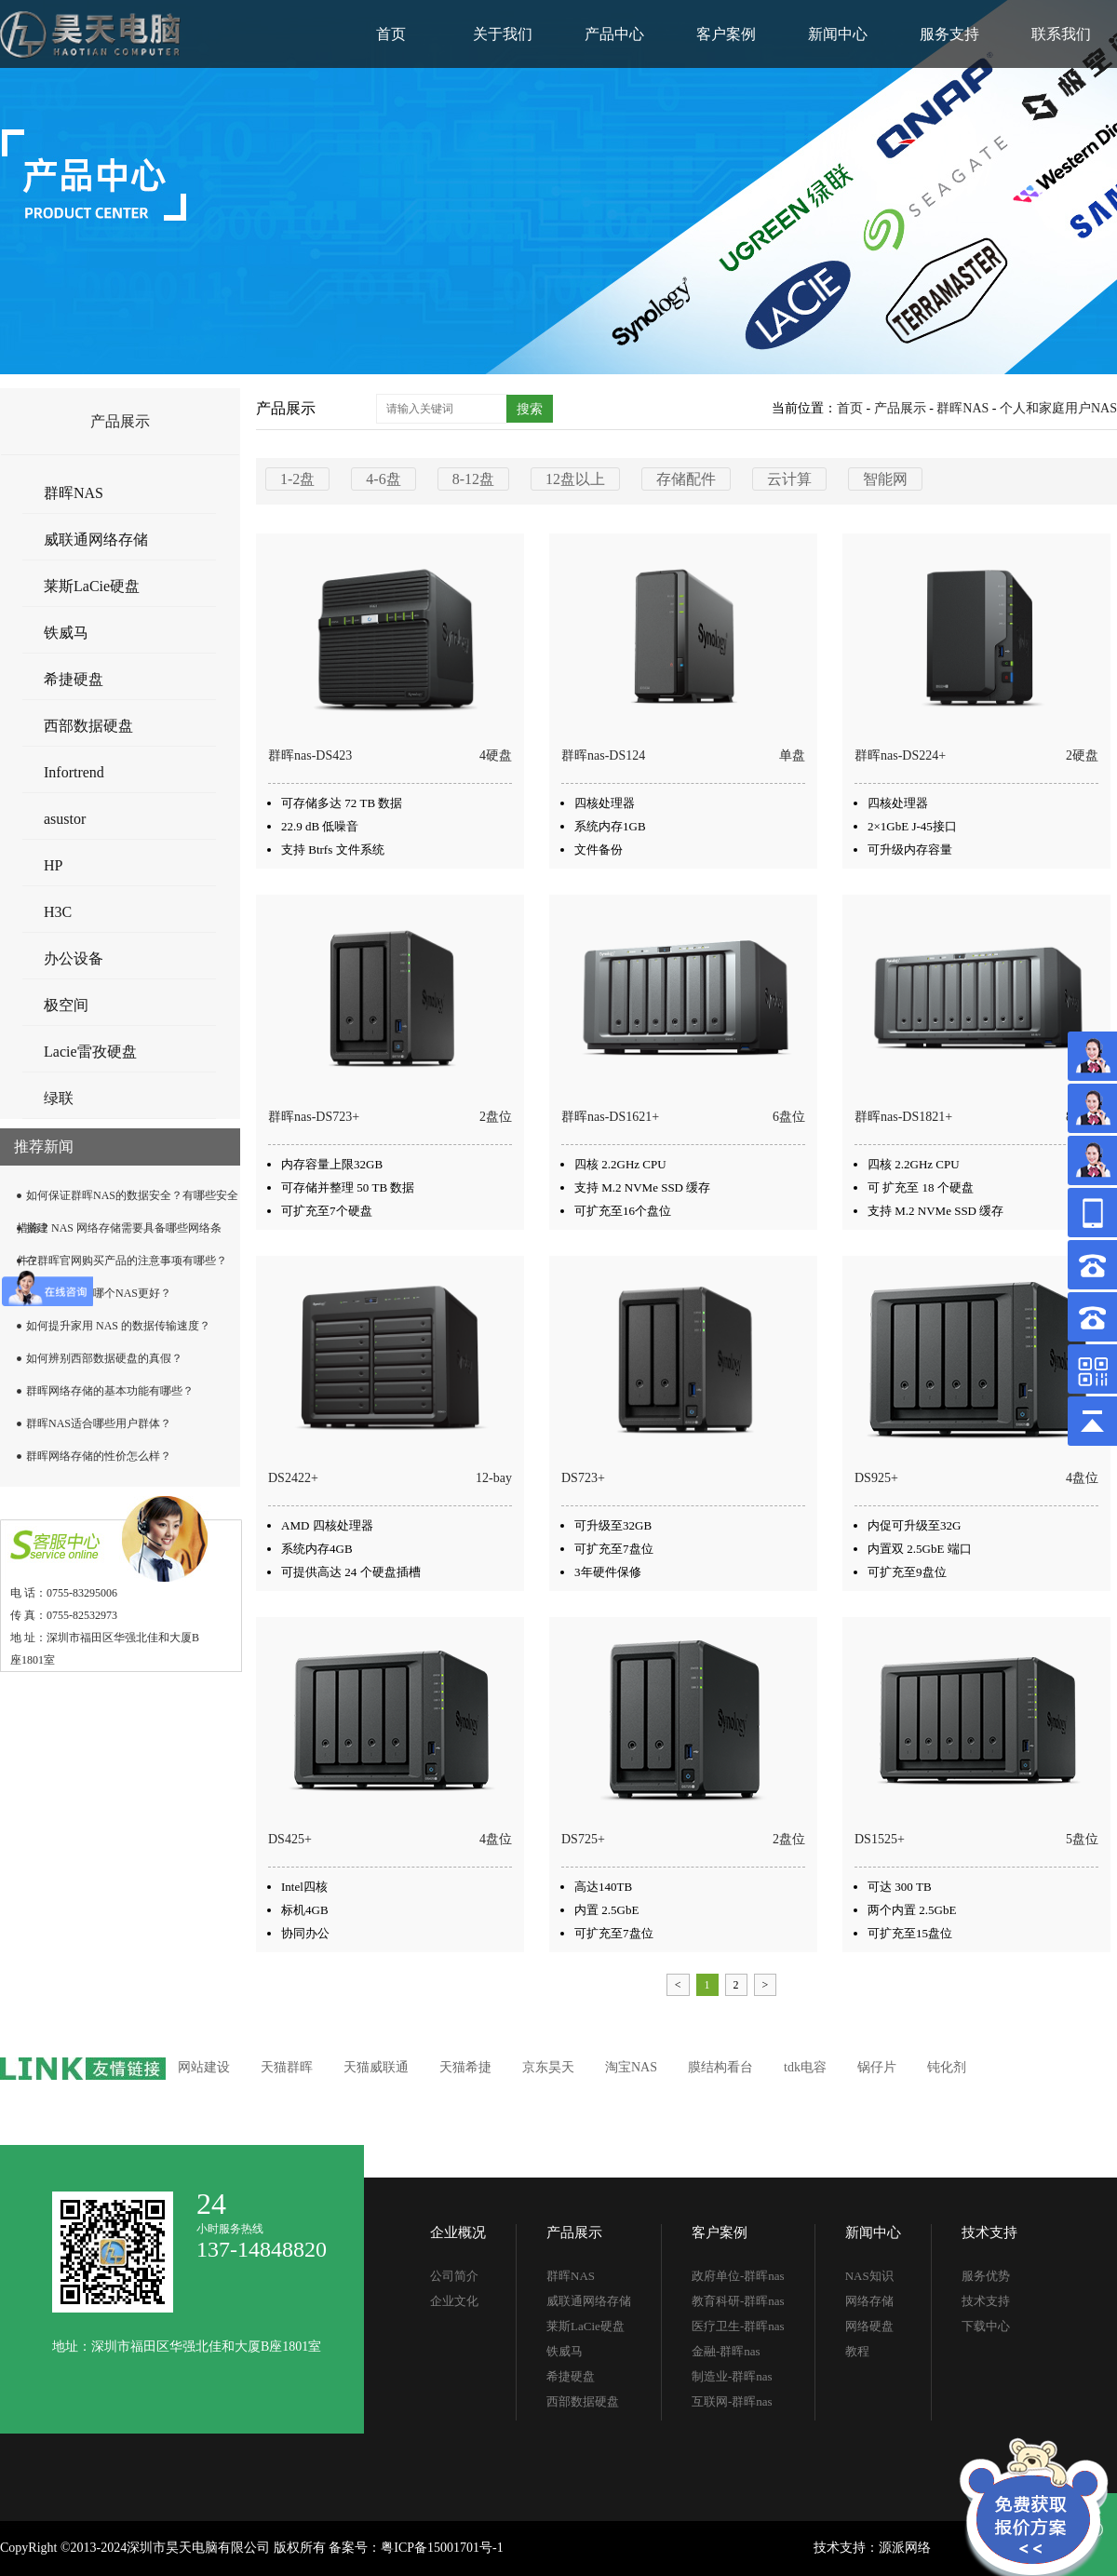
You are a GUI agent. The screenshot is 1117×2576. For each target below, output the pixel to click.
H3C (58, 912)
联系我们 (1061, 34)
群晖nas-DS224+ (900, 755)
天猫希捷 (465, 2067)
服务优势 (986, 2276)
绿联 (59, 1098)
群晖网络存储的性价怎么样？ (98, 1456)
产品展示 (900, 408)
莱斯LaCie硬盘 (92, 586)
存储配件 (686, 479)
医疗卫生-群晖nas (738, 2326)
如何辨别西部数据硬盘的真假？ (104, 1358)
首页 (391, 34)
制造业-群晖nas (732, 2376)
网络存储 (869, 2301)
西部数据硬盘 (88, 726)
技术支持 (989, 2232)
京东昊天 (548, 2067)
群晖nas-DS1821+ (903, 1117)
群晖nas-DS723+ (313, 1117)
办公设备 (73, 958)
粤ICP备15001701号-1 (442, 2548)
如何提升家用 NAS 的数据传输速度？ (118, 1325)
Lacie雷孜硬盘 (90, 1051)
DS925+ (876, 1478)
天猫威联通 (376, 2067)
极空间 (66, 1005)
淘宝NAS (631, 2067)
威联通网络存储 (96, 539)
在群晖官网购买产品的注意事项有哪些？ (126, 1260)
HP (53, 865)
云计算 (789, 479)
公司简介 (454, 2276)
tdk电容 (805, 2067)
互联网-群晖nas (732, 2401)
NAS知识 (869, 2276)
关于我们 (502, 34)
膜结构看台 (720, 2067)
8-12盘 (473, 479)
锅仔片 (876, 2067)
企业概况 (458, 2232)
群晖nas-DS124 (603, 755)
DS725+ (583, 1839)
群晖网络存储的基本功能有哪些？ (110, 1390)
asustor (65, 819)
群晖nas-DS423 (310, 755)
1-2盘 (297, 479)
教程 (857, 2351)
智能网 (885, 479)
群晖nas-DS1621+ (610, 1117)
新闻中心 (838, 34)
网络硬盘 (869, 2326)
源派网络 (905, 2548)
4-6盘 (383, 479)
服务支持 (949, 34)
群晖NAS (73, 493)
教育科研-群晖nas (738, 2301)
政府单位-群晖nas (738, 2276)
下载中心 (986, 2326)
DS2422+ (293, 1478)
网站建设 (204, 2067)
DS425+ (290, 1839)
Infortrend (74, 772)
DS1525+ (880, 1839)
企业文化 (454, 2301)
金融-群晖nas (726, 2351)
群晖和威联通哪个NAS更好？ (98, 1293)
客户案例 (726, 34)
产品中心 (614, 34)
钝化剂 (946, 2067)
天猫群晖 (287, 2067)
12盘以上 (575, 479)
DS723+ (583, 1478)
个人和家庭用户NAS (1058, 408)
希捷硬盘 (73, 679)
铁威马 (66, 633)
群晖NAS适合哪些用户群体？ (98, 1423)
